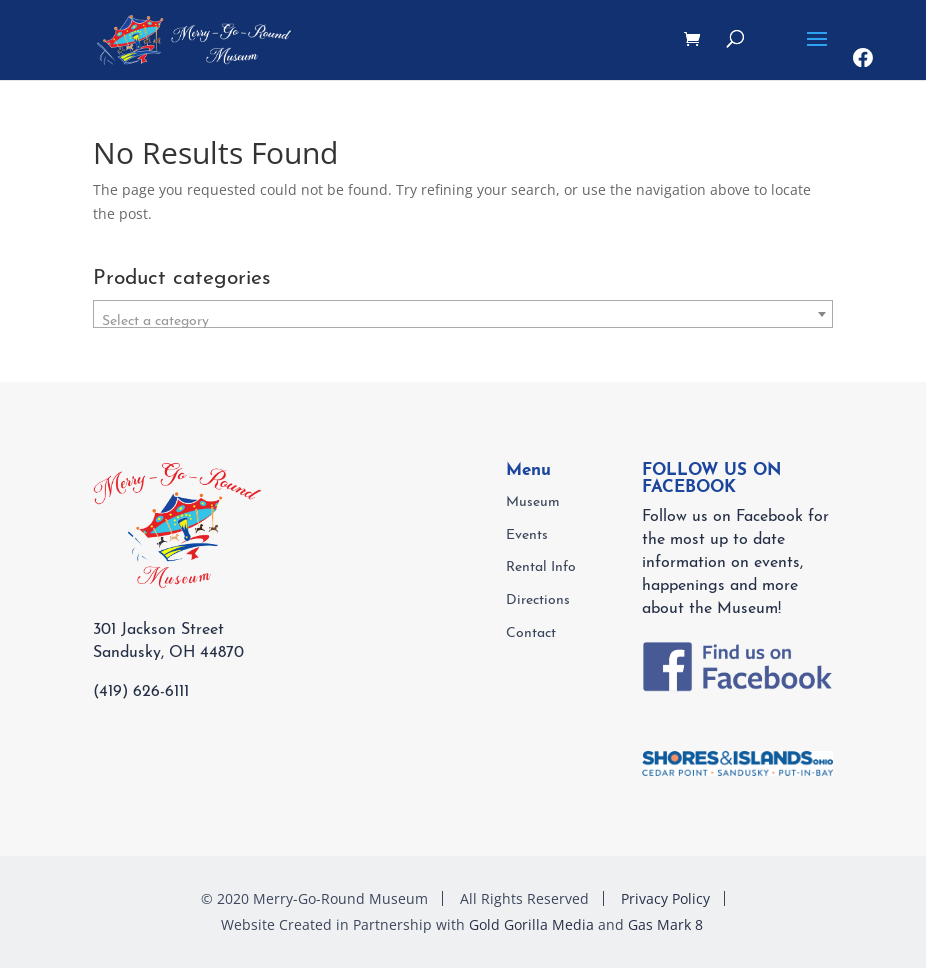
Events (527, 535)
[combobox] (463, 314)
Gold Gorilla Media (531, 924)
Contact (531, 633)
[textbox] (463, 322)
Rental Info (541, 567)
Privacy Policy (665, 898)
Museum (533, 502)
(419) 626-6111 (141, 692)
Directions (538, 600)
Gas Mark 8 (665, 924)
